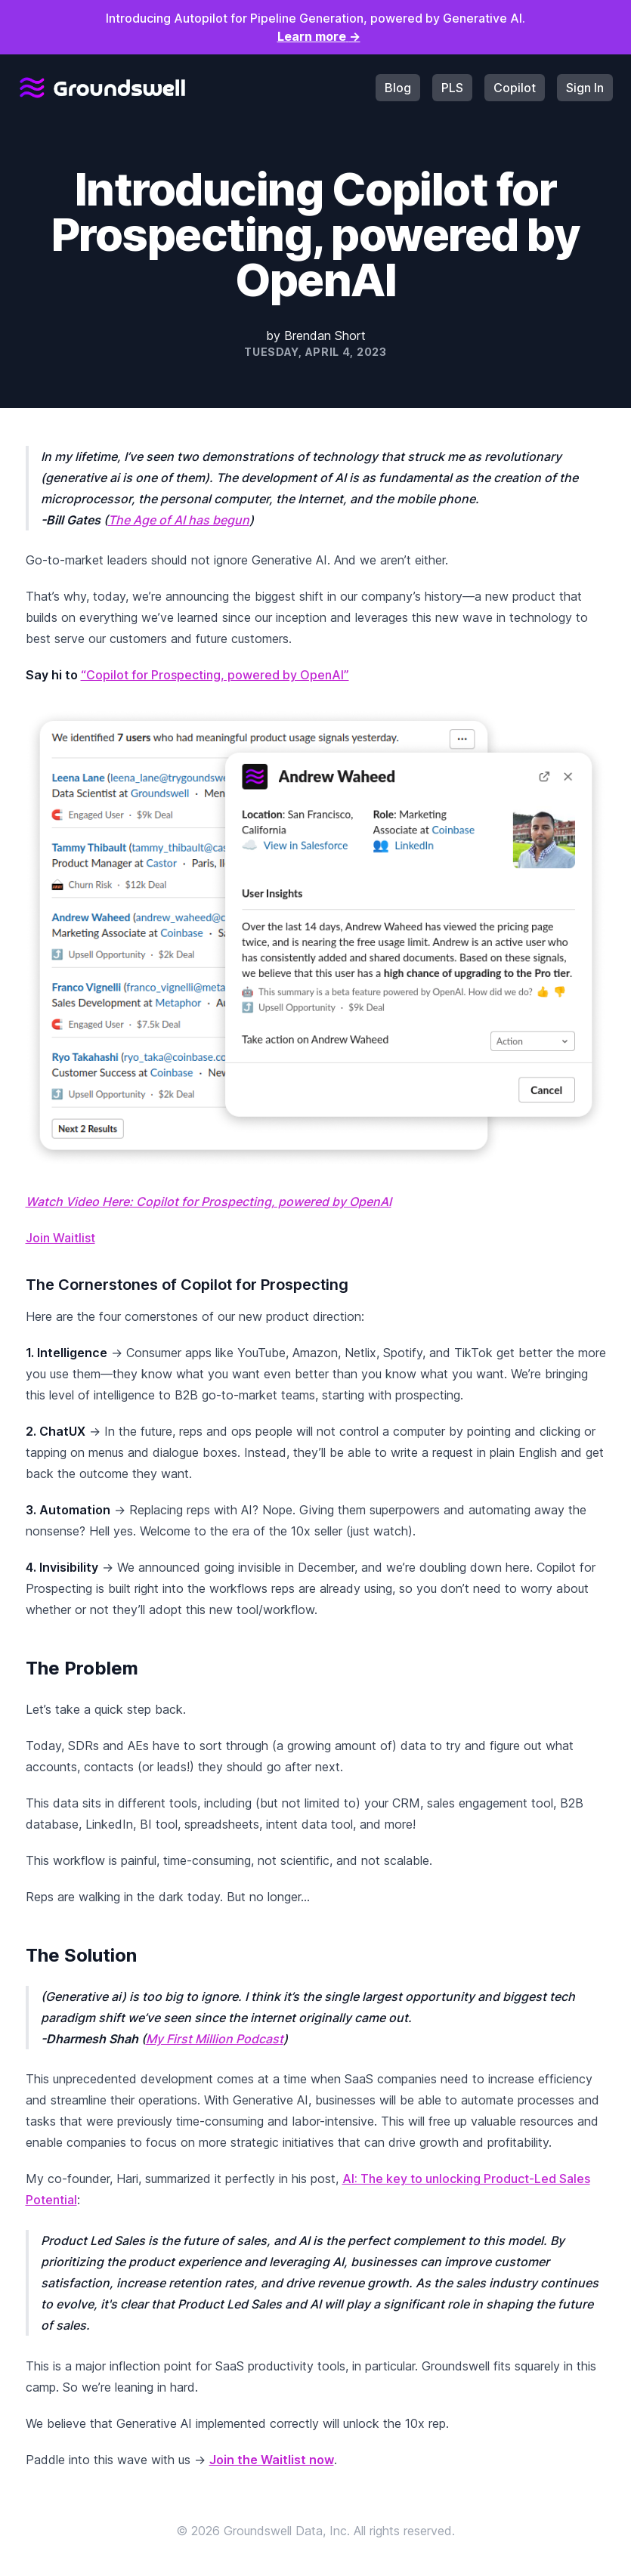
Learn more (318, 36)
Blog (398, 87)
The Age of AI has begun (178, 519)
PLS (452, 87)
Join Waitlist (60, 1237)
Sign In (585, 87)
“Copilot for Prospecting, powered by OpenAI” (215, 674)
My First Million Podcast (214, 2038)
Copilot (514, 87)
